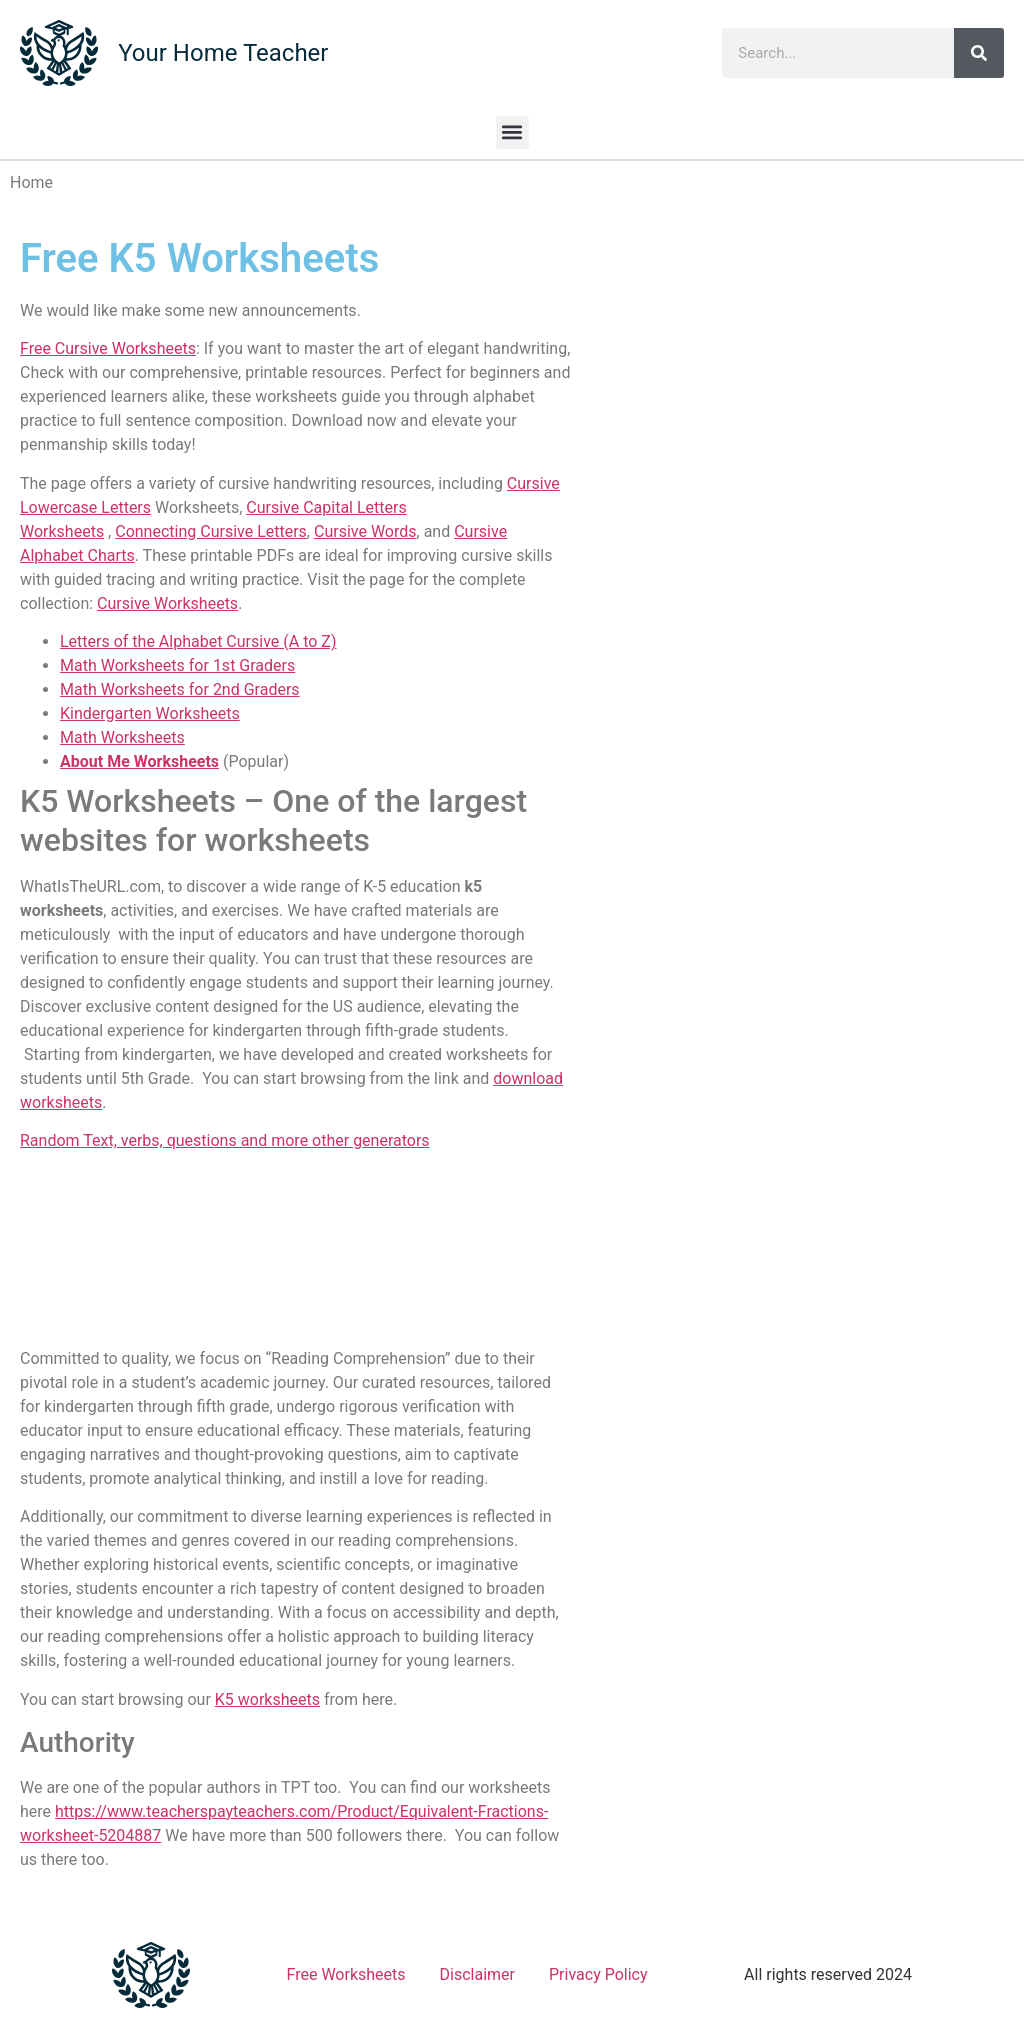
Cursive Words (365, 531)
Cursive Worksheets (167, 603)
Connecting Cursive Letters (211, 531)
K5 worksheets (267, 1699)
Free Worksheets (346, 1974)
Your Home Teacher (223, 53)
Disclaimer (477, 1974)
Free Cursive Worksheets (108, 348)
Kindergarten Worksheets (150, 713)
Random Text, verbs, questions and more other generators (225, 1140)
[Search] (979, 53)
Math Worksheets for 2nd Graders (180, 689)
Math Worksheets (122, 737)
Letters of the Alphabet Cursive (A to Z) (198, 641)
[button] (512, 132)
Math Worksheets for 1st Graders (177, 665)
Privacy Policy (598, 1974)
